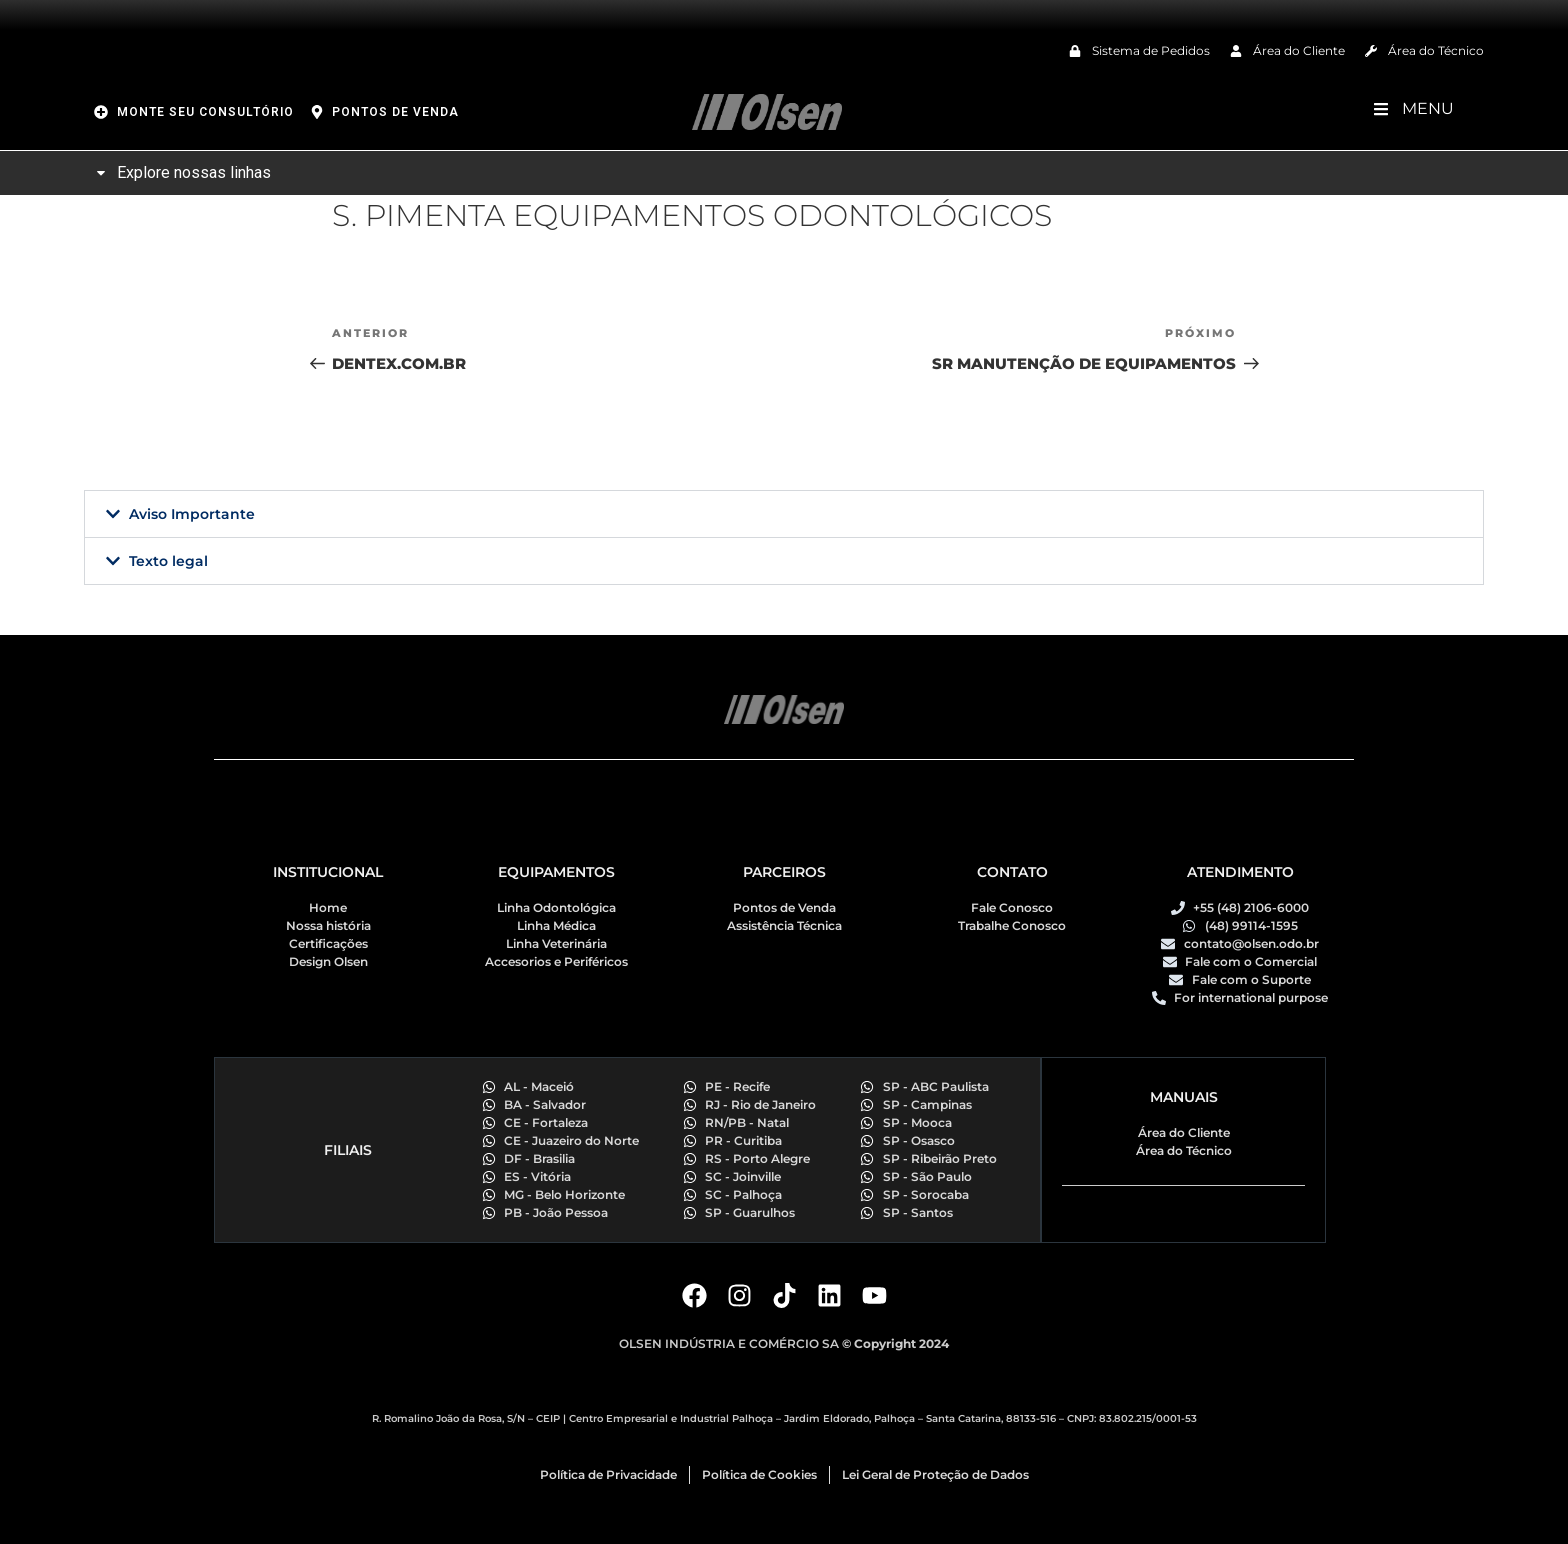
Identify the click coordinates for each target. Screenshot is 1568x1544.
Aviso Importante (192, 514)
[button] (784, 514)
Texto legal (168, 561)
